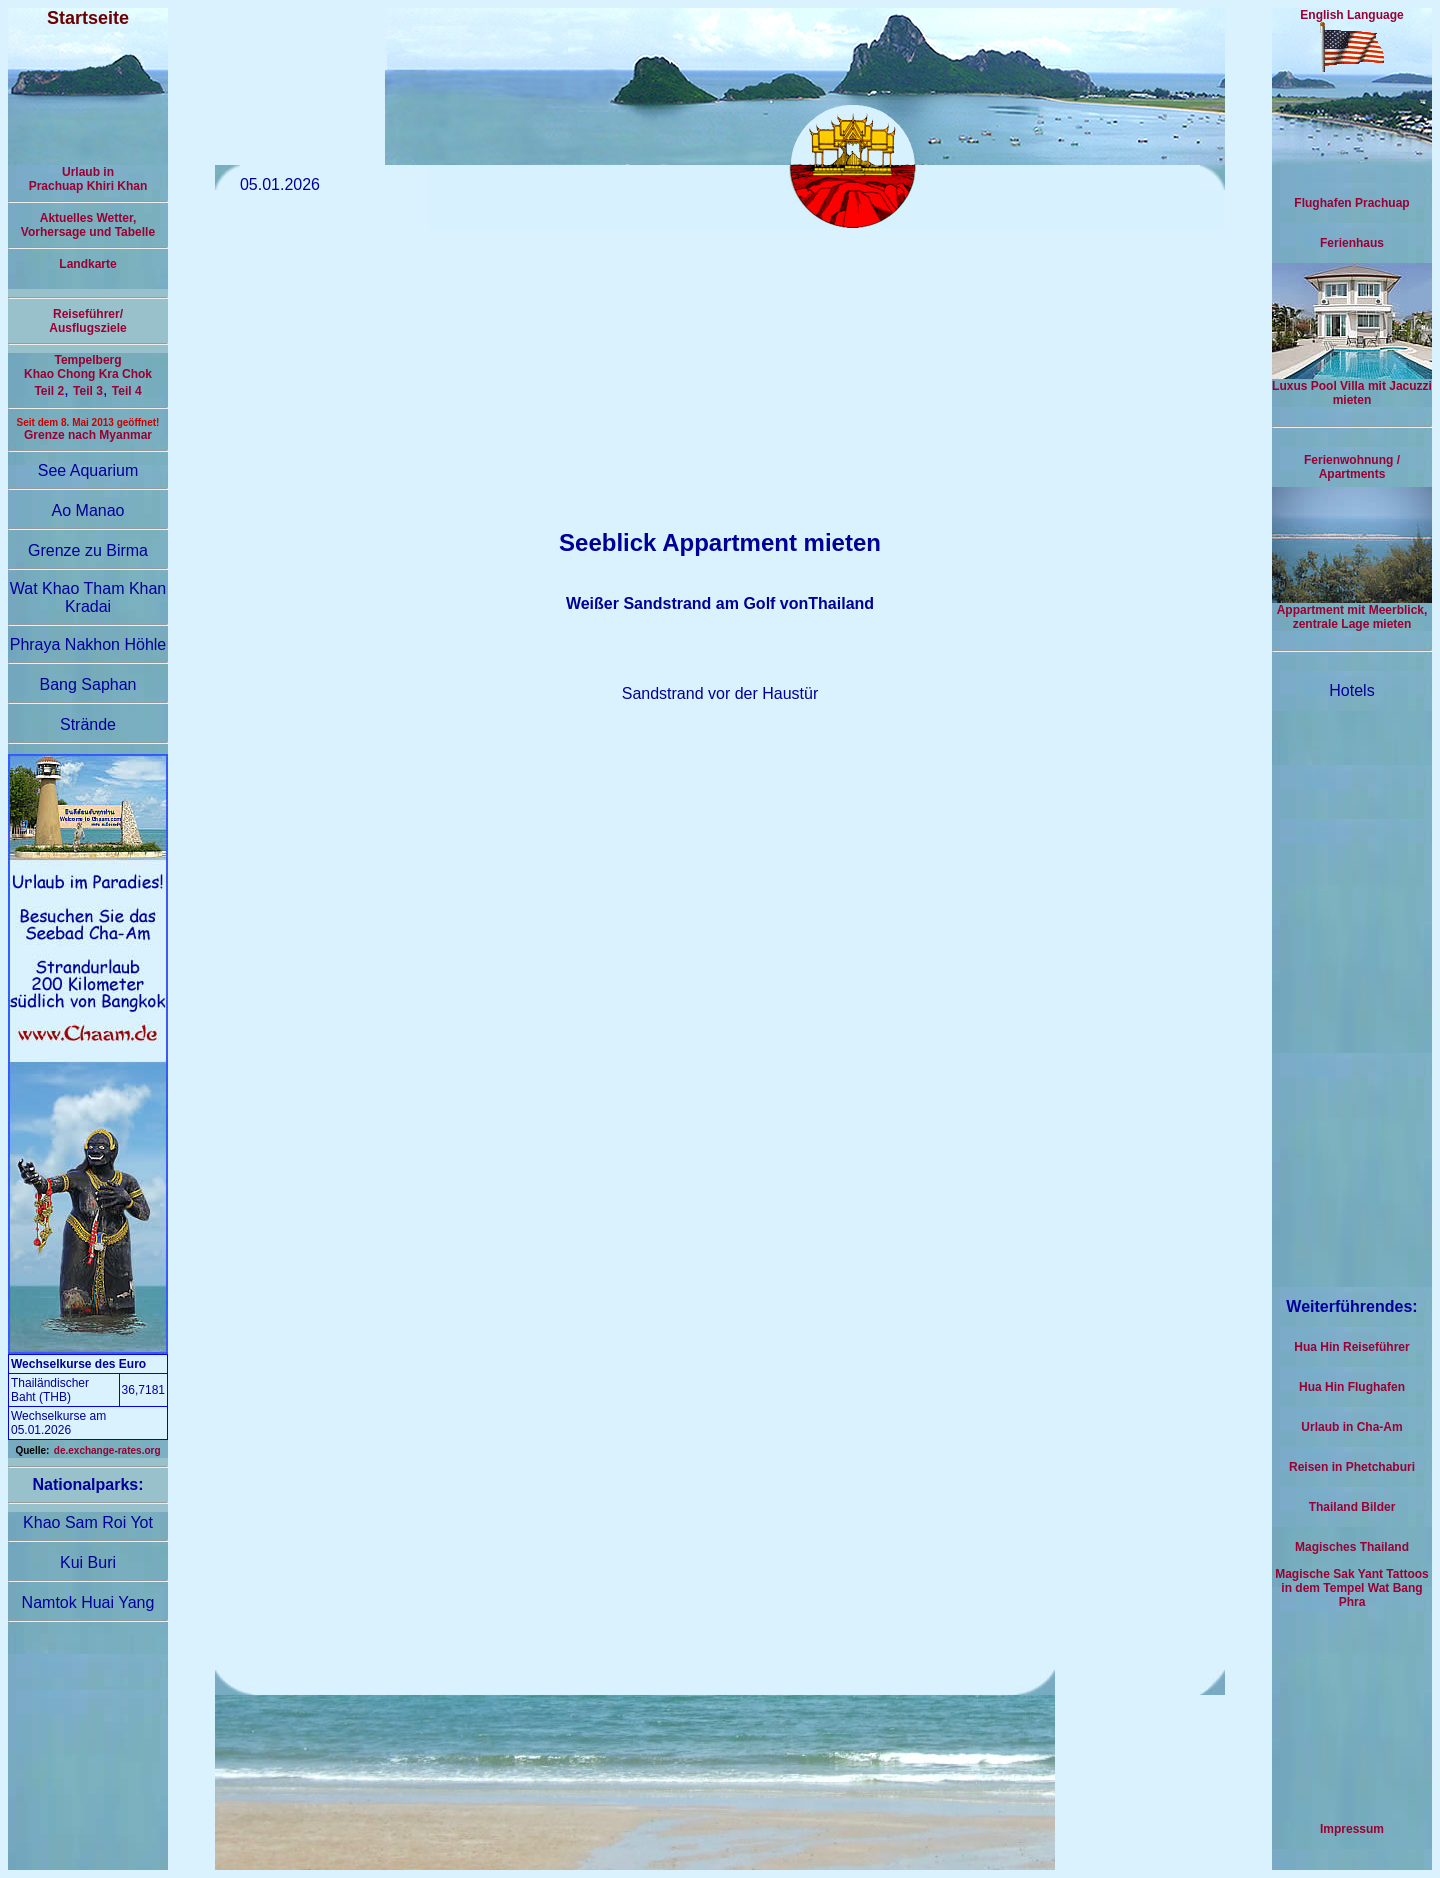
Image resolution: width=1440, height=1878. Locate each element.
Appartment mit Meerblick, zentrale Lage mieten (1352, 611)
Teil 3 (88, 391)
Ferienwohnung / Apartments (1352, 467)
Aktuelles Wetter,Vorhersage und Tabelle (88, 225)
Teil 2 (49, 391)
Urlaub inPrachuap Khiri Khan (88, 179)
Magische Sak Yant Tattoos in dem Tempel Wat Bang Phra (1352, 1588)
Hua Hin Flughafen (1352, 1387)
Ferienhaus (1352, 243)
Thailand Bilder (1352, 1507)
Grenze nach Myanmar (88, 435)
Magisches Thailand (1352, 1547)
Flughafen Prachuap (1351, 203)
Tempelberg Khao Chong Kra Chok (88, 367)
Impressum (1352, 1829)
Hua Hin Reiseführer (1351, 1347)
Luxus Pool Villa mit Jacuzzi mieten (1352, 387)
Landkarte (87, 264)
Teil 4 (127, 391)
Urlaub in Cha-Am (1351, 1427)
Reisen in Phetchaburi (1352, 1467)
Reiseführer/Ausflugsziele (87, 321)
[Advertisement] (720, 369)
